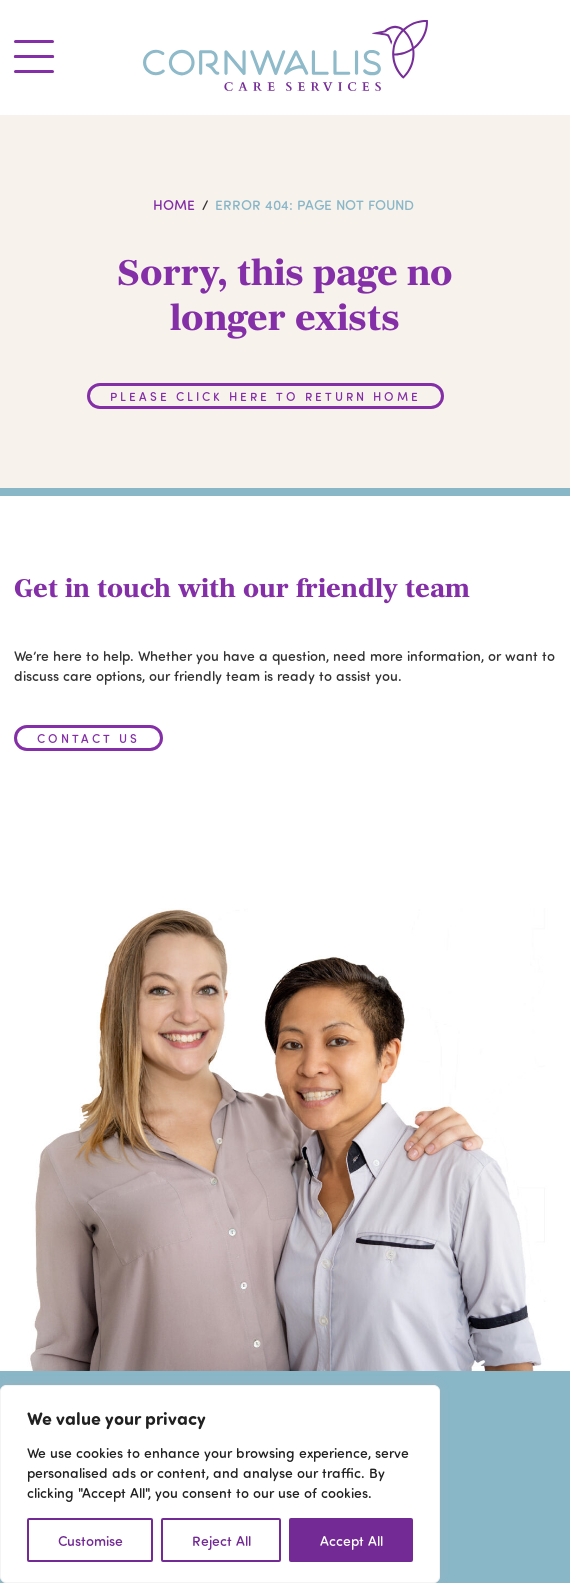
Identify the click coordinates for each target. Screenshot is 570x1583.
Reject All (221, 1540)
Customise (90, 1540)
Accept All (351, 1540)
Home (174, 204)
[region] (220, 1484)
